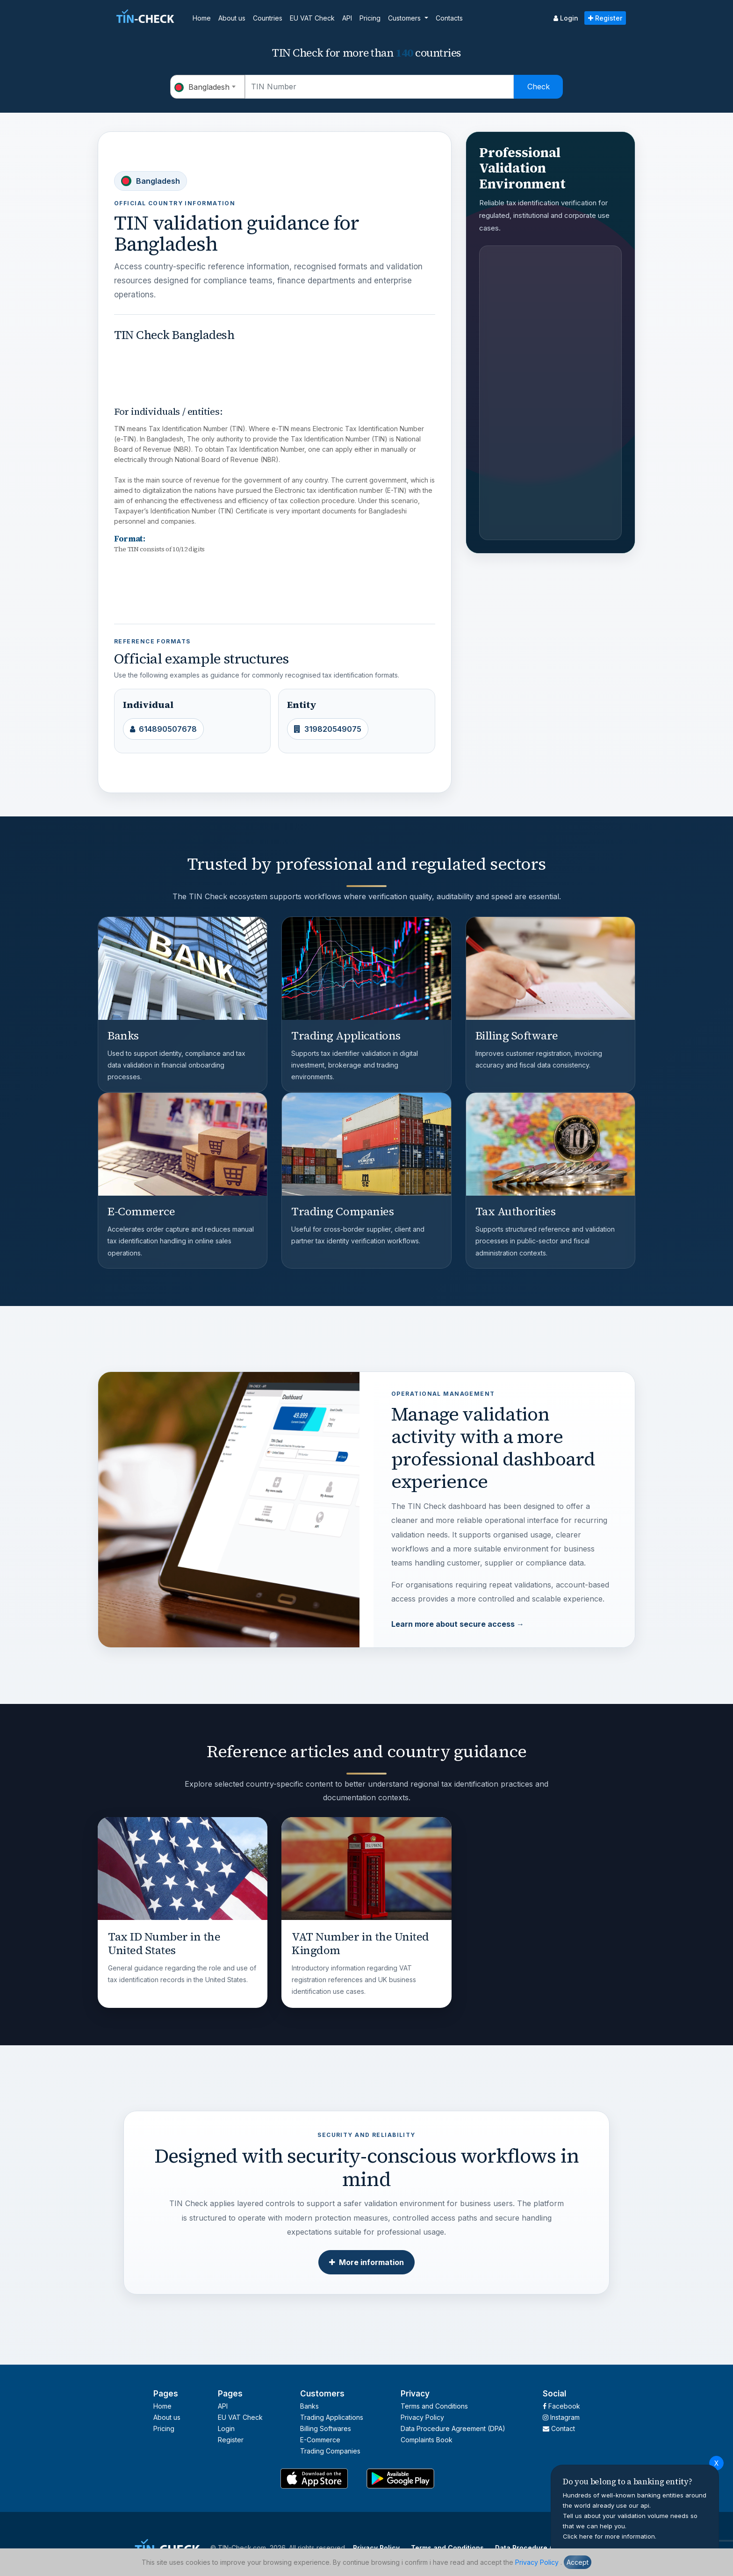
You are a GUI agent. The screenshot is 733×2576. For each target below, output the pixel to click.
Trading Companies (330, 2451)
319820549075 (327, 729)
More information (366, 2262)
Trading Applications (331, 2417)
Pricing (370, 18)
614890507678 (163, 729)
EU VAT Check (312, 18)
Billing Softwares (325, 2428)
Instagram (561, 2417)
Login (565, 18)
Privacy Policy (537, 2562)
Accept (578, 2562)
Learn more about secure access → (457, 1624)
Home (202, 18)
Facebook (561, 2406)
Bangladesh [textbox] (202, 87)
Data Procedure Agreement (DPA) (453, 2428)
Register (605, 18)
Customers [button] (405, 18)
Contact (559, 2428)
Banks (309, 2406)
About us (231, 18)
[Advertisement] (284, 367)
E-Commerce (320, 2440)
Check (538, 86)
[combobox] (207, 87)
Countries (267, 18)
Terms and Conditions (434, 2406)
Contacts (449, 18)
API (347, 18)
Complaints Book (427, 2440)
